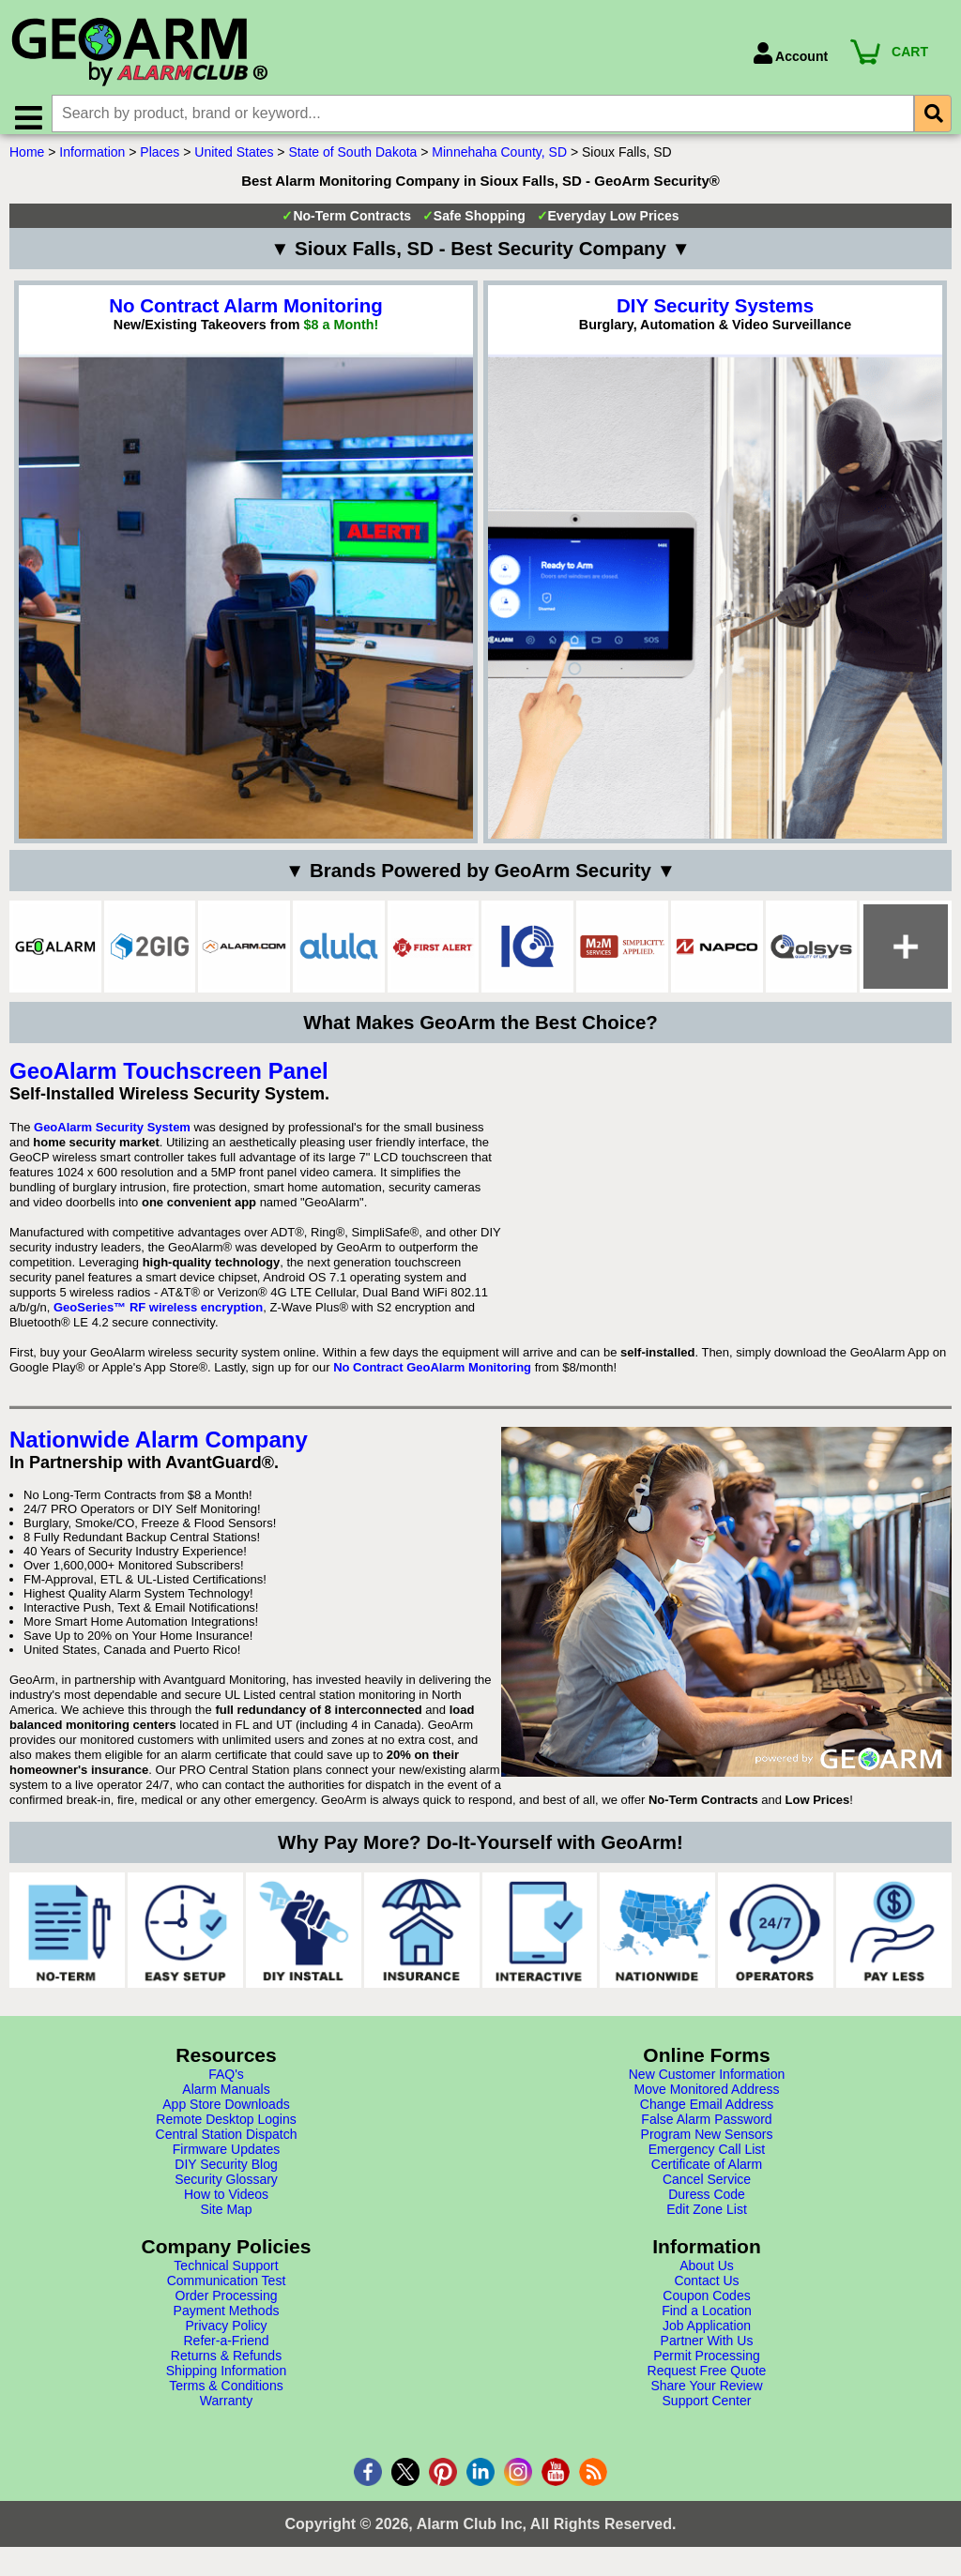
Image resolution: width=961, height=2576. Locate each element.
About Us (706, 2275)
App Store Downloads (225, 2114)
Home (26, 162)
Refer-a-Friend (225, 2350)
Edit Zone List (706, 2219)
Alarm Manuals (225, 2099)
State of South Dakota (352, 162)
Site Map (226, 2219)
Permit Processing (706, 2365)
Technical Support (226, 2275)
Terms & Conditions (225, 2395)
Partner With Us (707, 2350)
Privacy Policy (226, 2335)
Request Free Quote (707, 2380)
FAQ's (226, 2084)
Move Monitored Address (707, 2099)
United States (233, 162)
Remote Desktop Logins (226, 2129)
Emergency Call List (707, 2159)
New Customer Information (707, 2084)
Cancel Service (707, 2189)
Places (159, 162)
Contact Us (706, 2290)
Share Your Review (706, 2395)
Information (92, 162)
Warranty (226, 2410)
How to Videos (226, 2204)
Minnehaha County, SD (499, 162)
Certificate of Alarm (706, 2174)
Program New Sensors (707, 2144)
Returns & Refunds (226, 2365)
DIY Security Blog (226, 2174)
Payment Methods (227, 2320)
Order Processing (226, 2305)
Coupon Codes (706, 2305)
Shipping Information (226, 2380)
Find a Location (707, 2320)
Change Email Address (706, 2114)
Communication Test (226, 2290)
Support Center (707, 2410)
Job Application (707, 2335)
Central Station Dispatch (226, 2144)
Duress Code (706, 2204)
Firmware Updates (226, 2159)
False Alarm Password (706, 2129)
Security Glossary (226, 2189)
